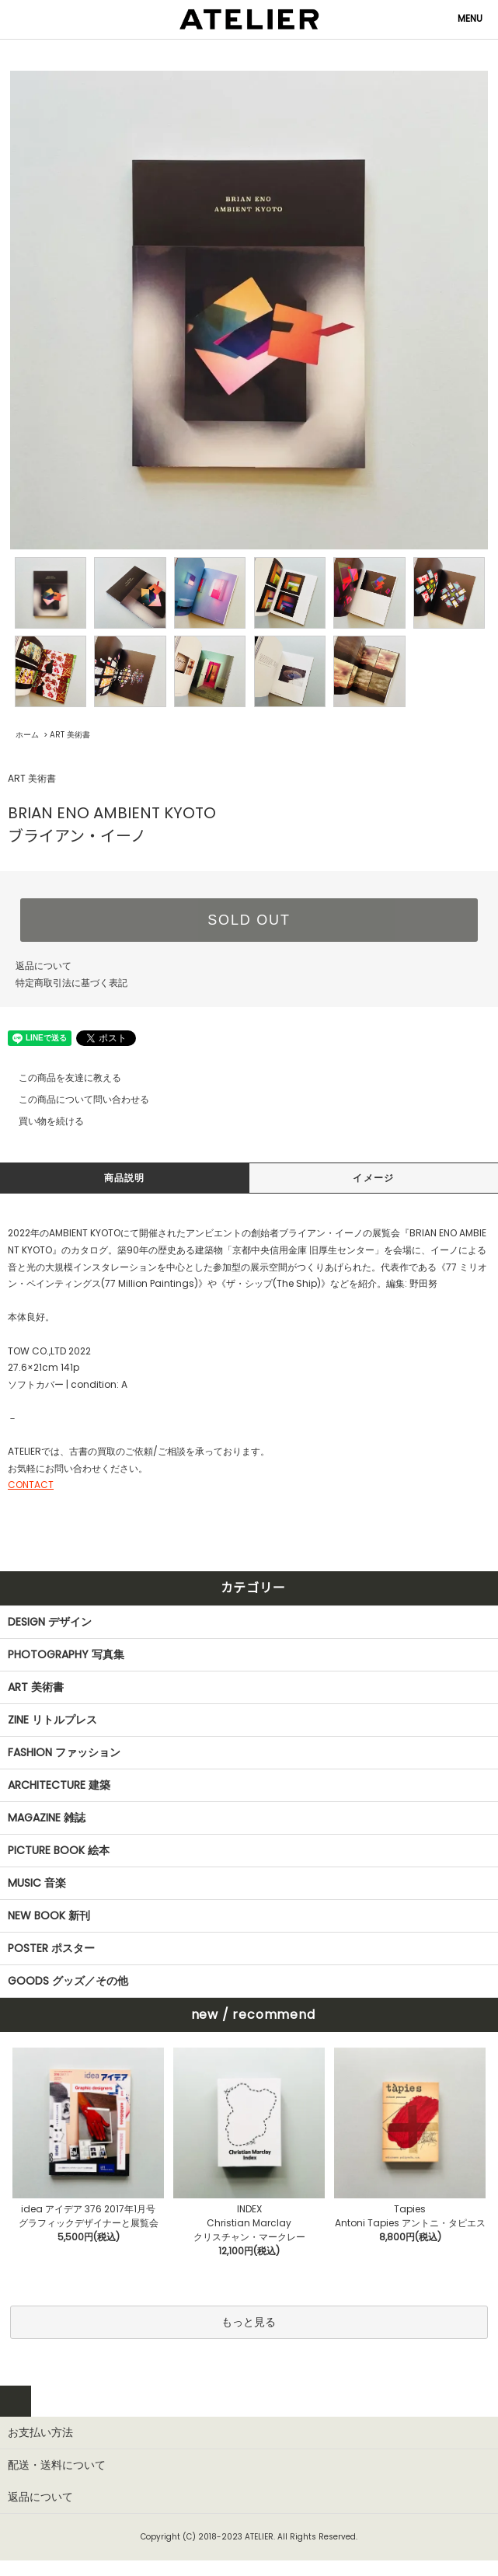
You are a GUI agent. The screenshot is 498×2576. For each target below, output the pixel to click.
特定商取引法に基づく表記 (71, 982)
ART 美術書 (70, 735)
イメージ (373, 1177)
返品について (43, 965)
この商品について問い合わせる (74, 1099)
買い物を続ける (42, 1121)
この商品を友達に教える (60, 1077)
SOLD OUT (248, 920)
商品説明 (124, 1177)
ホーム (27, 735)
